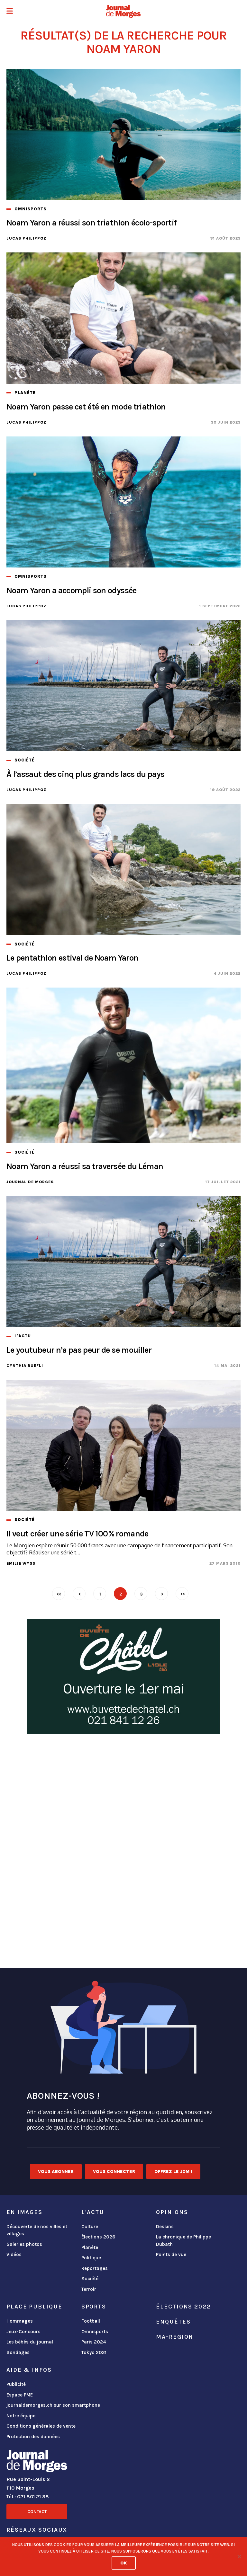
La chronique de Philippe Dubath (183, 2240)
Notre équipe (20, 2416)
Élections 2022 (183, 2306)
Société (89, 2278)
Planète (89, 2247)
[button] (9, 11)
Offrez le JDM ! (173, 2171)
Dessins (165, 2226)
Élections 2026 (98, 2237)
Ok (123, 2563)
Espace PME (19, 2395)
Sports (93, 2306)
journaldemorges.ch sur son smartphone (53, 2405)
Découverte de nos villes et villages (36, 2230)
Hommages (19, 2321)
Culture (89, 2226)
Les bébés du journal (29, 2342)
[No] (239, 2556)
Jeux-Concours (23, 2331)
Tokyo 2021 (93, 2352)
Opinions (172, 2212)
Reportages (94, 2268)
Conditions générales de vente (41, 2426)
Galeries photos (24, 2244)
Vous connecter (114, 2171)
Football (90, 2321)
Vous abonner (56, 2171)
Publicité (16, 2384)
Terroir (88, 2289)
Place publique (34, 2306)
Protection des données (33, 2437)
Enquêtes (173, 2321)
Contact (37, 2511)
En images (24, 2212)
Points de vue (171, 2254)
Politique (91, 2258)
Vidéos (14, 2254)
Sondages (18, 2352)
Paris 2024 (93, 2342)
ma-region (174, 2336)
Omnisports (94, 2331)
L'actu (92, 2212)
